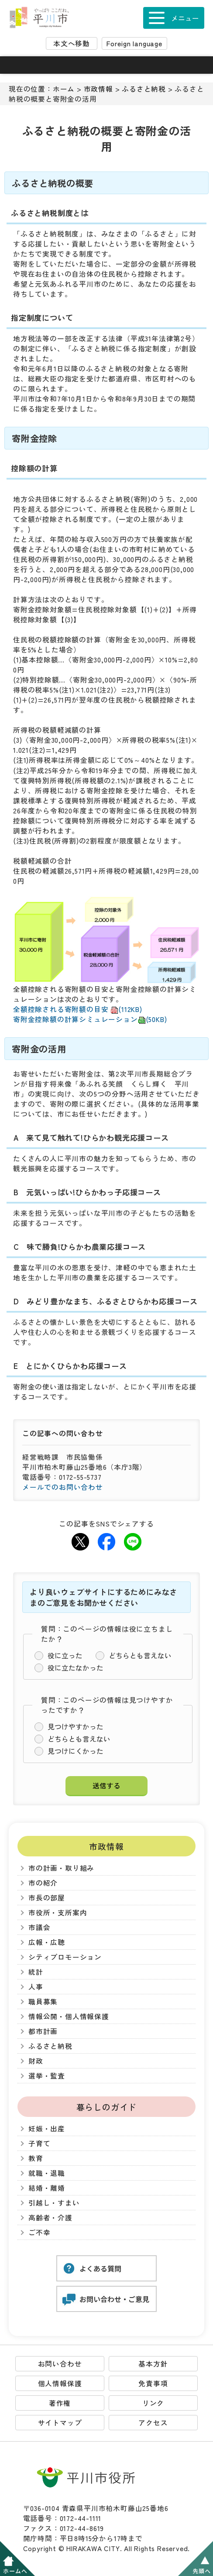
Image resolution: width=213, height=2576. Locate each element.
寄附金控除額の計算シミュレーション (90, 1019)
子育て (39, 2143)
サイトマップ (60, 2423)
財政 (35, 2061)
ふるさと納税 (144, 89)
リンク (153, 2403)
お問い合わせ (60, 2364)
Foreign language (134, 43)
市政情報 (98, 89)
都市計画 (43, 2031)
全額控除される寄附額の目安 (77, 1009)
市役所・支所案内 (57, 1912)
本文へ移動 (71, 43)
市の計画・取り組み (61, 1868)
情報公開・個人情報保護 (68, 2016)
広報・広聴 (46, 1942)
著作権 (60, 2403)
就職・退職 (46, 2173)
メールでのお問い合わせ (62, 1487)
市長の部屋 (46, 1898)
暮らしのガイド (106, 2107)
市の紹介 (43, 1883)
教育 (35, 2158)
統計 (35, 1972)
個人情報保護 (60, 2383)
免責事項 (153, 2383)
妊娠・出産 (46, 2128)
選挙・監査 (46, 2076)
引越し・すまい (54, 2203)
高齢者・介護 (50, 2217)
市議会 (39, 1927)
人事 (35, 1987)
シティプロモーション (65, 1957)
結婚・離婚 (46, 2188)
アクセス (153, 2423)
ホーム (64, 89)
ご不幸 (39, 2232)
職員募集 (43, 2001)
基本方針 (153, 2364)
